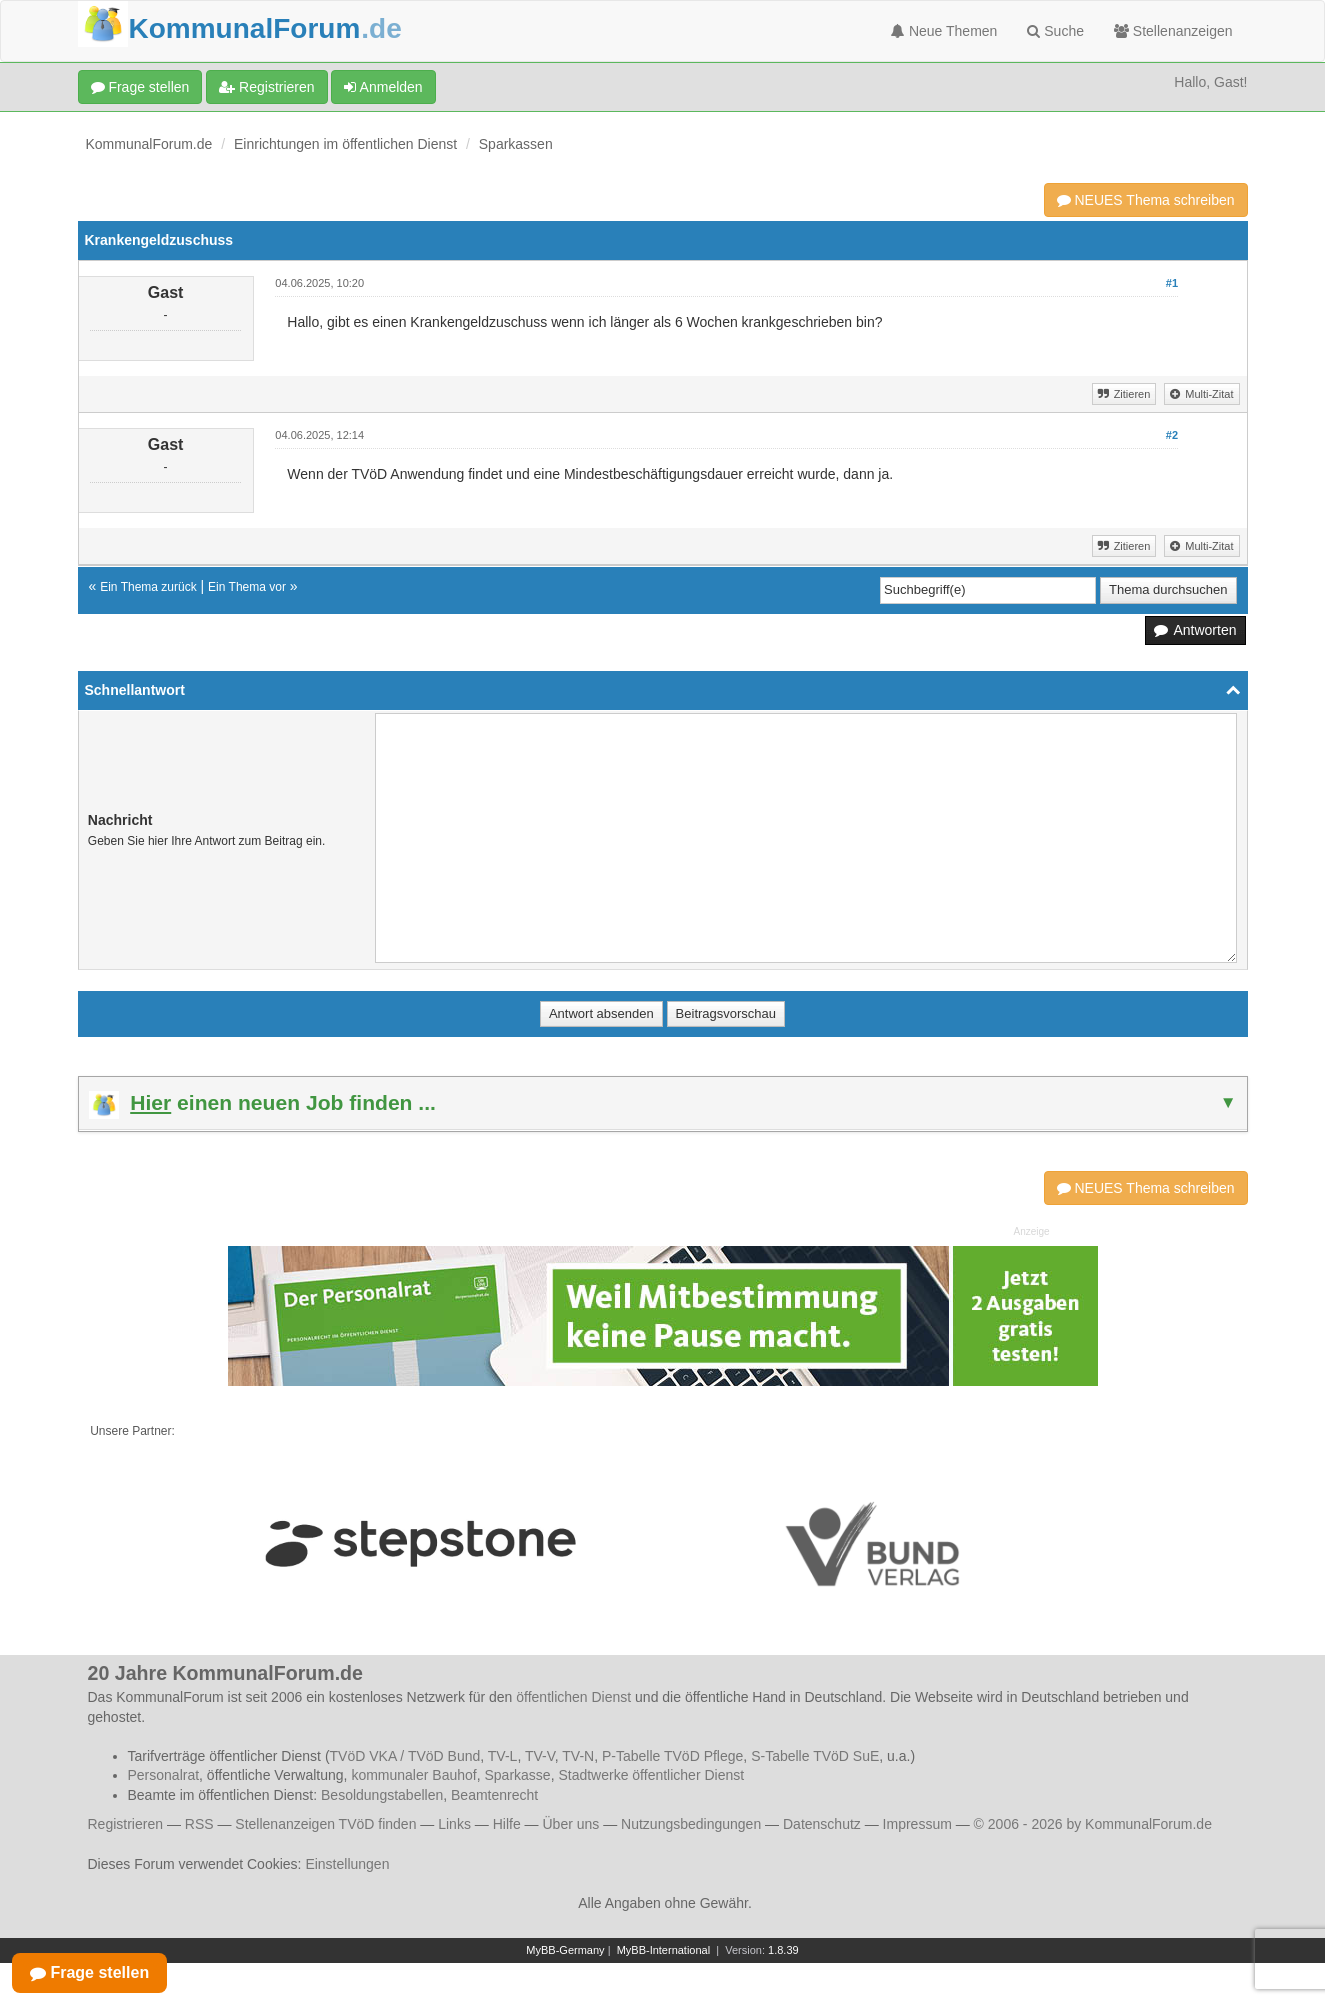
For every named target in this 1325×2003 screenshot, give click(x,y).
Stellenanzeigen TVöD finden (325, 1824)
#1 (1172, 283)
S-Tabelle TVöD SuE (815, 1756)
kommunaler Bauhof (413, 1775)
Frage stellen (140, 87)
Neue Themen (944, 31)
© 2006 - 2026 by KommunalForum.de (1093, 1824)
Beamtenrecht (494, 1795)
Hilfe (507, 1824)
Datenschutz (822, 1824)
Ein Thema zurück (148, 587)
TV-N (578, 1756)
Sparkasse (517, 1775)
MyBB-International (664, 1950)
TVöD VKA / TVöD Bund (405, 1756)
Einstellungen (347, 1864)
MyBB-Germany (565, 1950)
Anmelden (383, 87)
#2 (1172, 435)
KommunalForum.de (149, 144)
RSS (199, 1824)
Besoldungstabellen (382, 1795)
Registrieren (266, 87)
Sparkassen (516, 144)
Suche (1055, 31)
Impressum (917, 1824)
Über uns (570, 1824)
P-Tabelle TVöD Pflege (672, 1756)
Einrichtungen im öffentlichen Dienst (345, 144)
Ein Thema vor (247, 587)
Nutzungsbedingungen (691, 1824)
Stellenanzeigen (1173, 31)
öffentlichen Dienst (573, 1697)
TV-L (503, 1756)
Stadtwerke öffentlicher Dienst (651, 1775)
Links (454, 1824)
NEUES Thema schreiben (1146, 200)
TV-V (540, 1756)
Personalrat (164, 1775)
